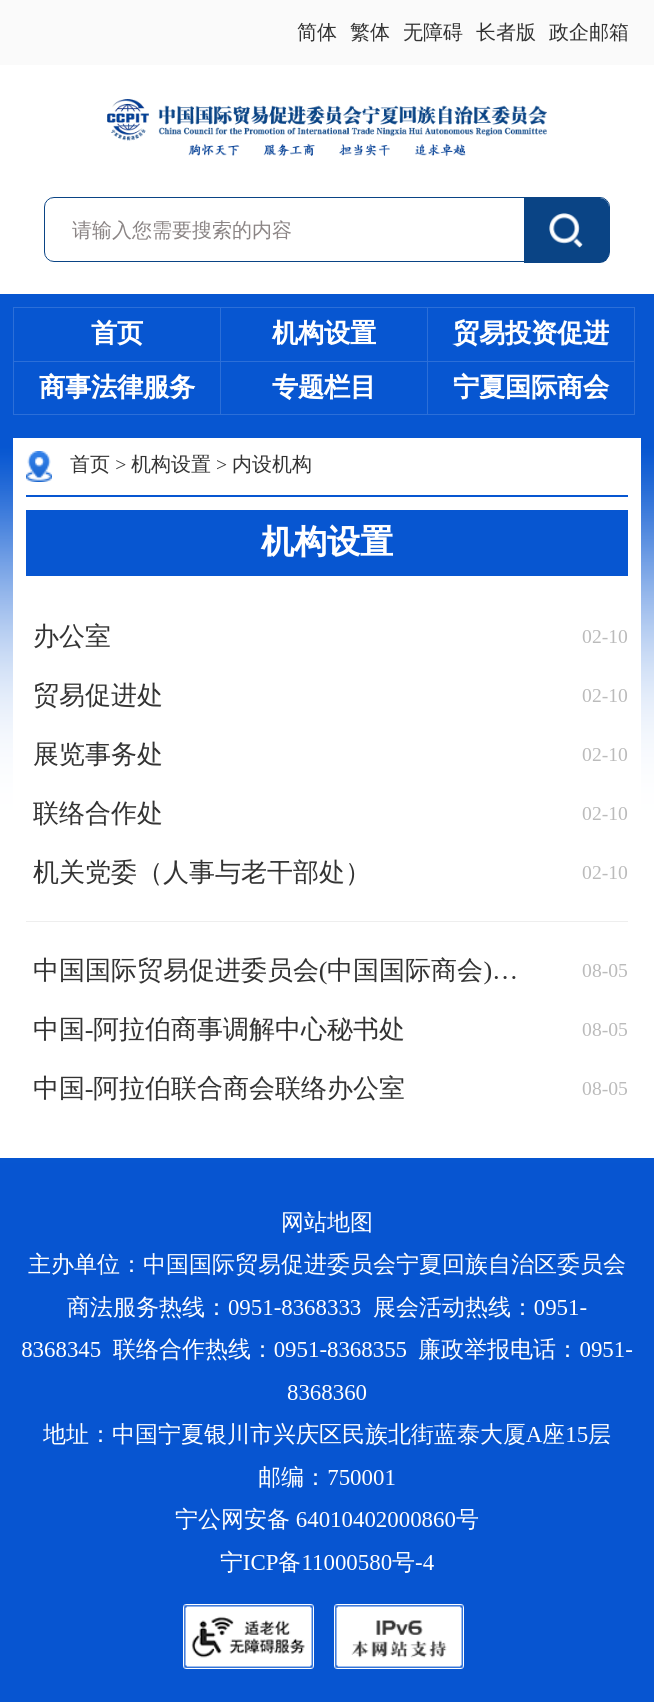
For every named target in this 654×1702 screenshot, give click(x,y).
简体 (317, 32)
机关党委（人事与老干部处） (202, 872)
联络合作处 (98, 813)
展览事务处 (98, 754)
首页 (117, 333)
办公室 (72, 636)
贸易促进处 (98, 695)
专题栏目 (324, 387)
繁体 (370, 32)
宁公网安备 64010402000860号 (327, 1519)
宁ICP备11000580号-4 (327, 1562)
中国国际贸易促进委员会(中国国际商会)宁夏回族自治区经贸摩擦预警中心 (282, 970)
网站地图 (327, 1222)
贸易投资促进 (531, 333)
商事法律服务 (117, 387)
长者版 (506, 32)
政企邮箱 (589, 32)
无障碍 (433, 32)
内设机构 (272, 464)
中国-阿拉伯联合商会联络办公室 (219, 1088)
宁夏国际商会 (531, 387)
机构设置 (324, 333)
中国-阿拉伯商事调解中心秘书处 (219, 1029)
